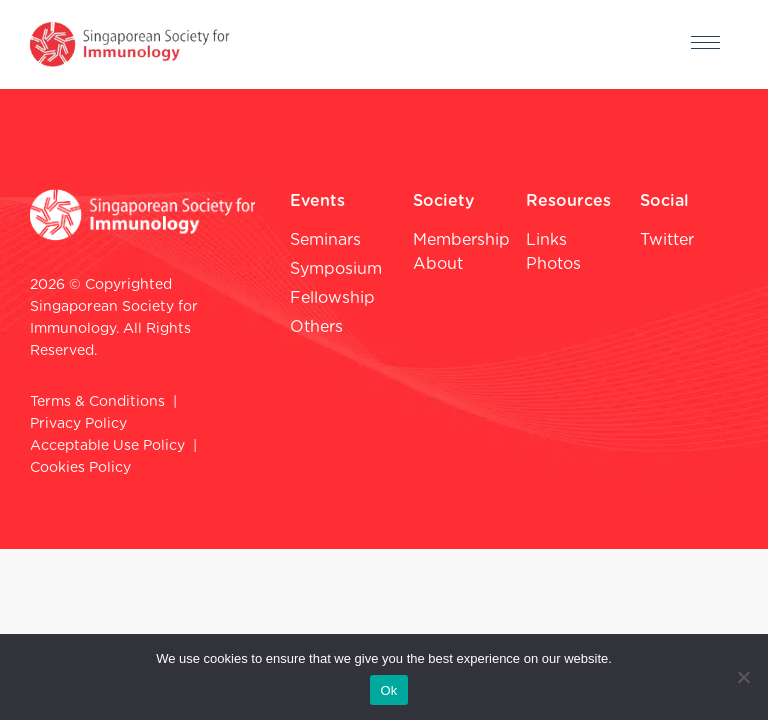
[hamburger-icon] (705, 45)
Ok (388, 690)
